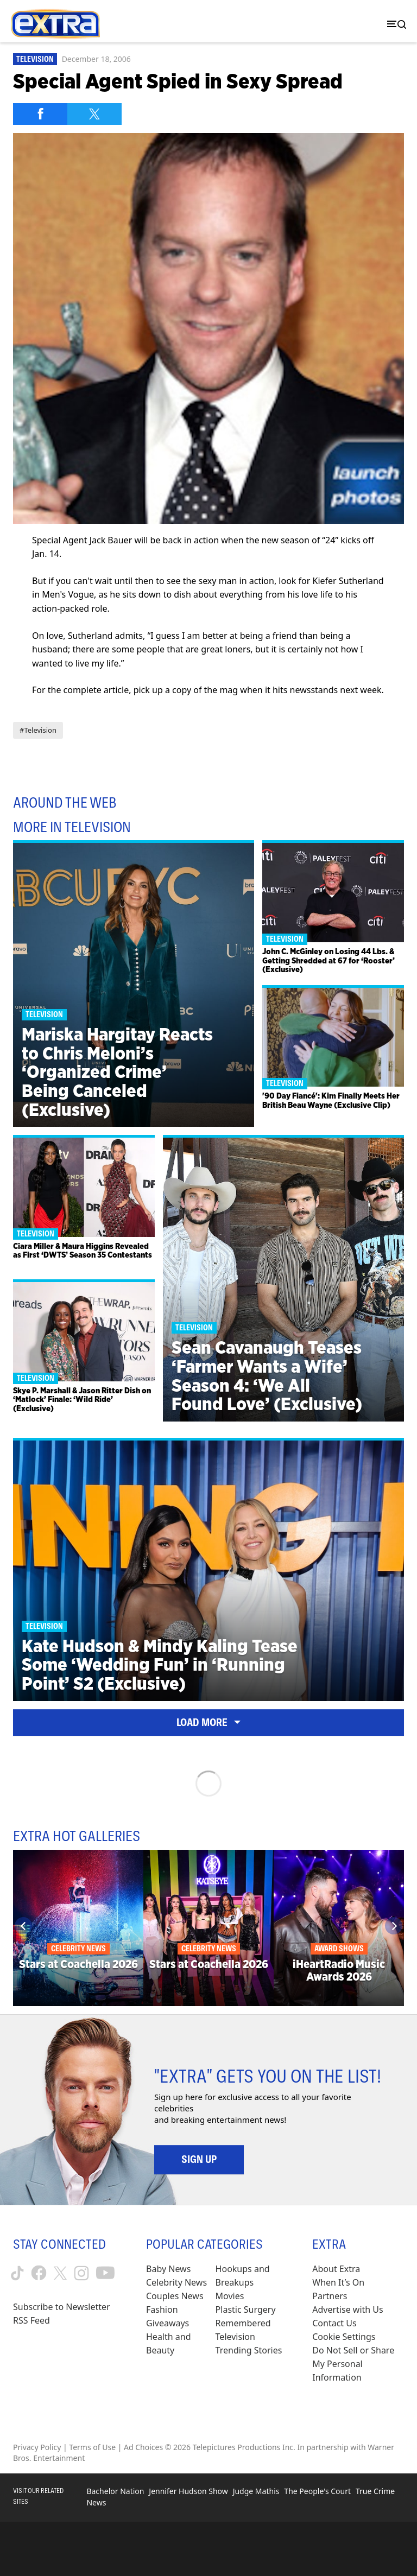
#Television (38, 730)
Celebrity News (176, 2282)
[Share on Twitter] (94, 114)
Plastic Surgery (246, 2309)
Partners (329, 2296)
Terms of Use (92, 2447)
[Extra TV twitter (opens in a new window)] (60, 2273)
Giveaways (167, 2323)
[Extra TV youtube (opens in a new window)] (105, 2273)
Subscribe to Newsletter (61, 2307)
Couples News (175, 2296)
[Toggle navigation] (394, 24)
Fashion (162, 2309)
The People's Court (317, 2491)
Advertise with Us (347, 2309)
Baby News (168, 2269)
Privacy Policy (37, 2447)
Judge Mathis (256, 2491)
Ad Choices (143, 2447)
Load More (208, 1722)
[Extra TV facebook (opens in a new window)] (38, 2272)
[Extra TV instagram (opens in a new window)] (81, 2273)
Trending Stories (249, 2350)
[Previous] (23, 1925)
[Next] (393, 1925)
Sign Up (199, 2159)
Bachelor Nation (115, 2491)
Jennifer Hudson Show (188, 2491)
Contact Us (334, 2323)
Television (35, 59)
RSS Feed (31, 2320)
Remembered (243, 2323)
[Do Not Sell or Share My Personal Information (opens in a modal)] (358, 2364)
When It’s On (338, 2282)
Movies (230, 2296)
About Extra (336, 2269)
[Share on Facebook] (40, 114)
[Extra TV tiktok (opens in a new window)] (17, 2273)
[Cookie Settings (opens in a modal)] (343, 2337)
